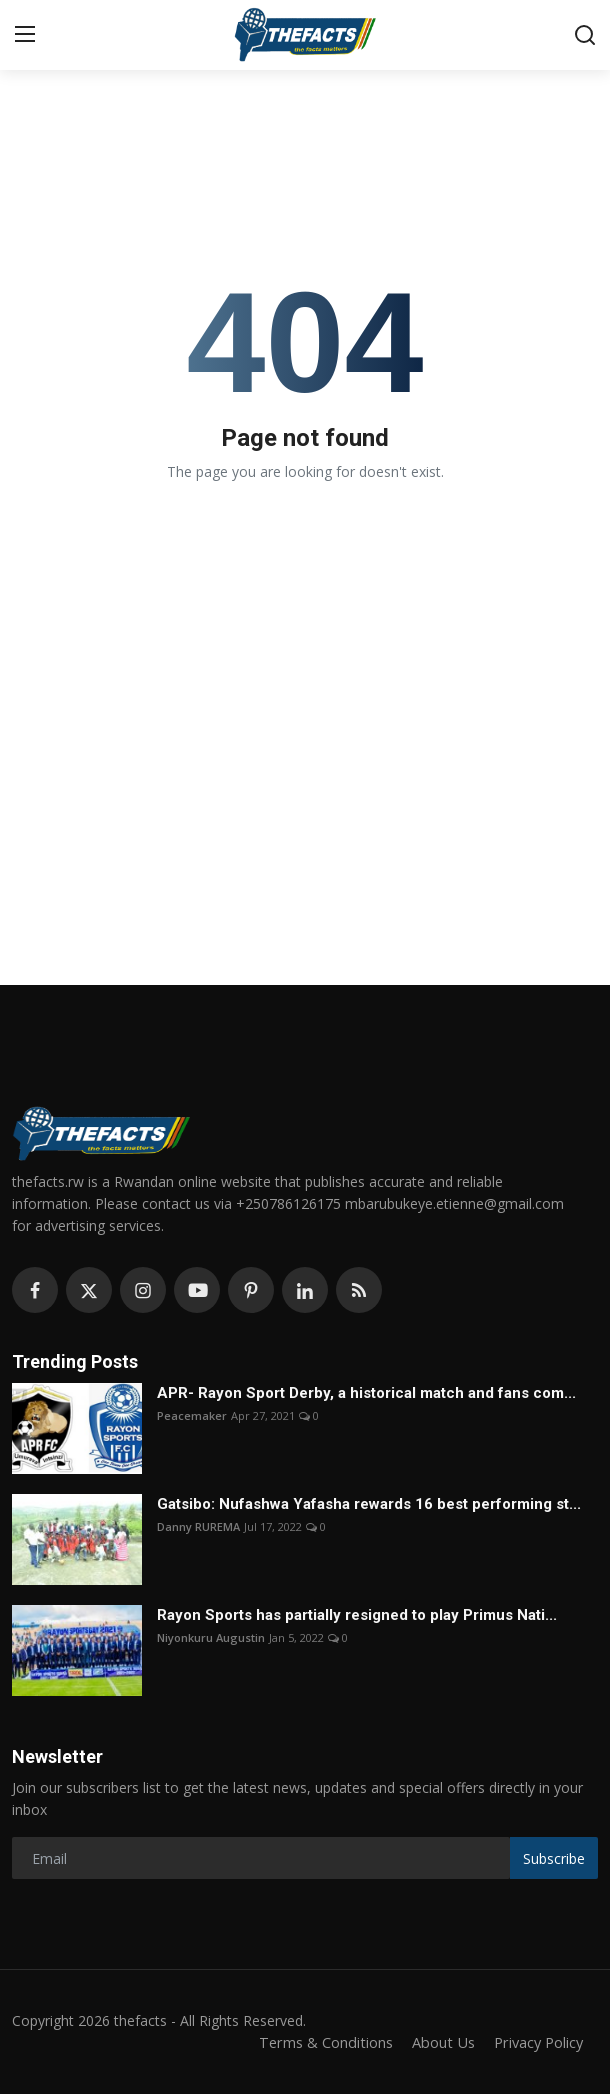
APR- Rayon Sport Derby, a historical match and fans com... (366, 1393)
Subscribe (554, 1858)
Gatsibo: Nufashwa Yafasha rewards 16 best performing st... (369, 1504)
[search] (585, 35)
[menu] (25, 35)
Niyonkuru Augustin (211, 1637)
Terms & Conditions (318, 2043)
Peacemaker (192, 1415)
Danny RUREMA (198, 1526)
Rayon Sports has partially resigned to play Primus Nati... (357, 1615)
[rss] (359, 1290)
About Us (438, 2043)
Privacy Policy (536, 2043)
